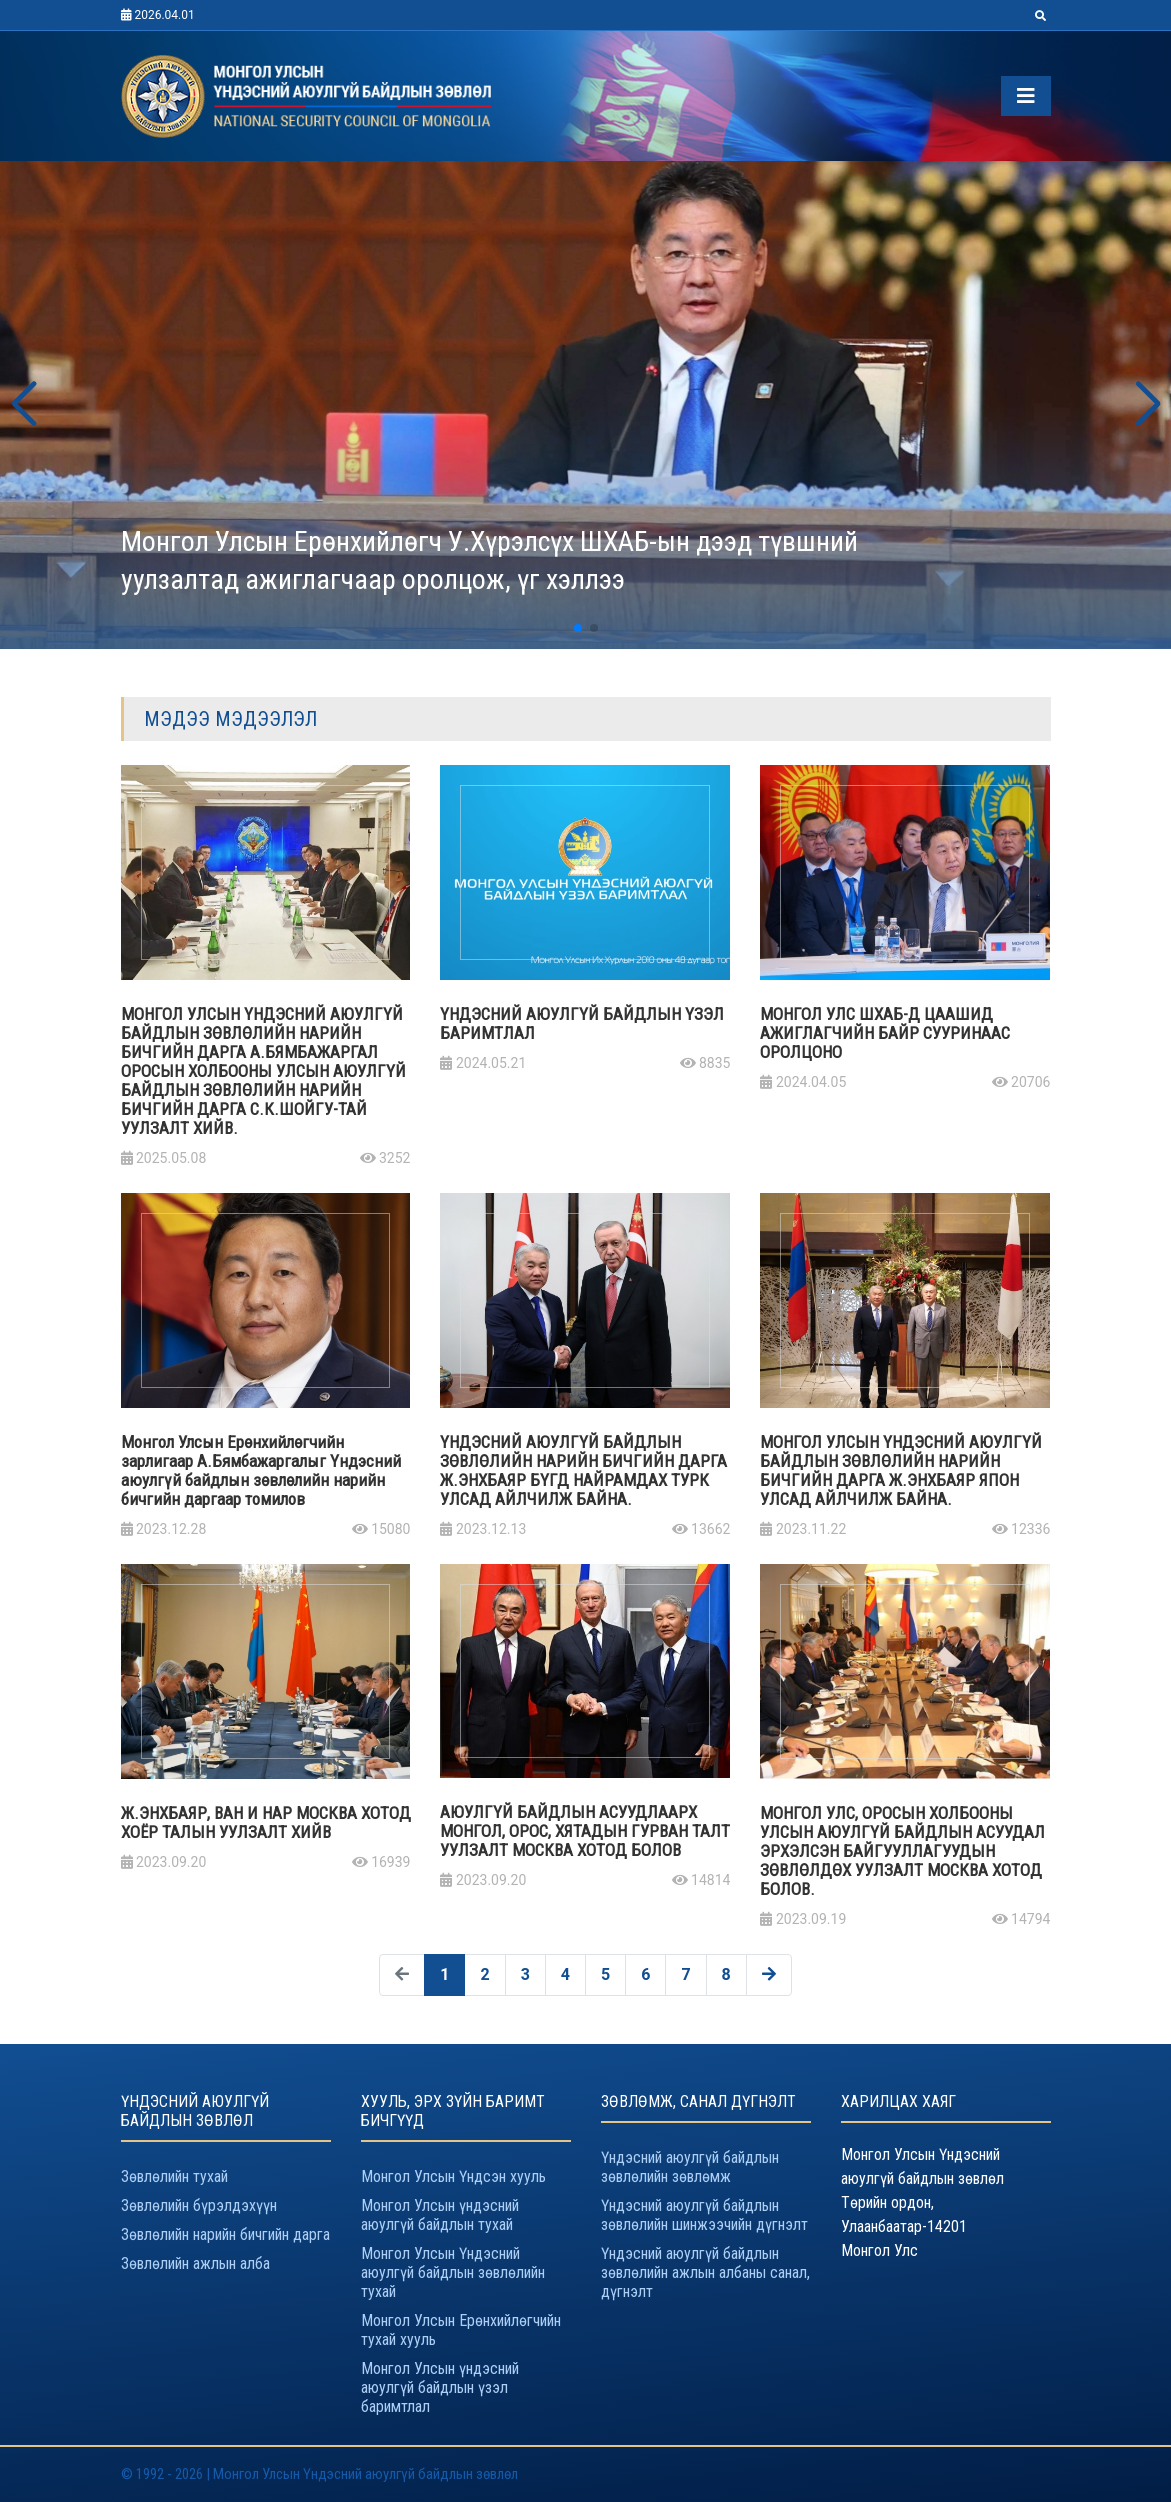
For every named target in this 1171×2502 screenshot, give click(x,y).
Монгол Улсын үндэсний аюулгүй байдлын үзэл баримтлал (440, 2387)
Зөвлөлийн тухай (174, 2176)
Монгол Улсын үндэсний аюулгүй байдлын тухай (440, 2215)
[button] (23, 405)
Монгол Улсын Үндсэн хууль (453, 2176)
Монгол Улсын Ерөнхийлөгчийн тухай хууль (461, 2330)
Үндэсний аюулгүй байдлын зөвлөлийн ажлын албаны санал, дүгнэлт (705, 2272)
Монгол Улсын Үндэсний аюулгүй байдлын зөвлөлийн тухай (453, 2272)
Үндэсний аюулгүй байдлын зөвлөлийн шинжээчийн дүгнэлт (704, 2215)
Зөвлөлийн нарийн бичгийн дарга (225, 2234)
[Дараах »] (769, 1975)
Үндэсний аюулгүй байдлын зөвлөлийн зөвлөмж (690, 2167)
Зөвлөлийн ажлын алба (195, 2263)
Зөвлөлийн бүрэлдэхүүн (199, 2205)
